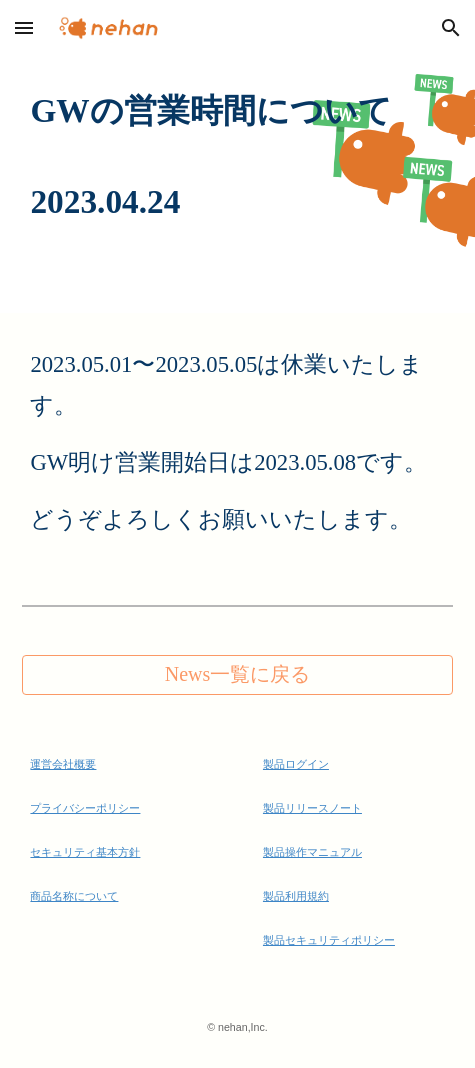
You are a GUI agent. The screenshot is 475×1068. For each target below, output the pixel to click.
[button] (24, 27)
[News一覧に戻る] (237, 674)
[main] (237, 156)
